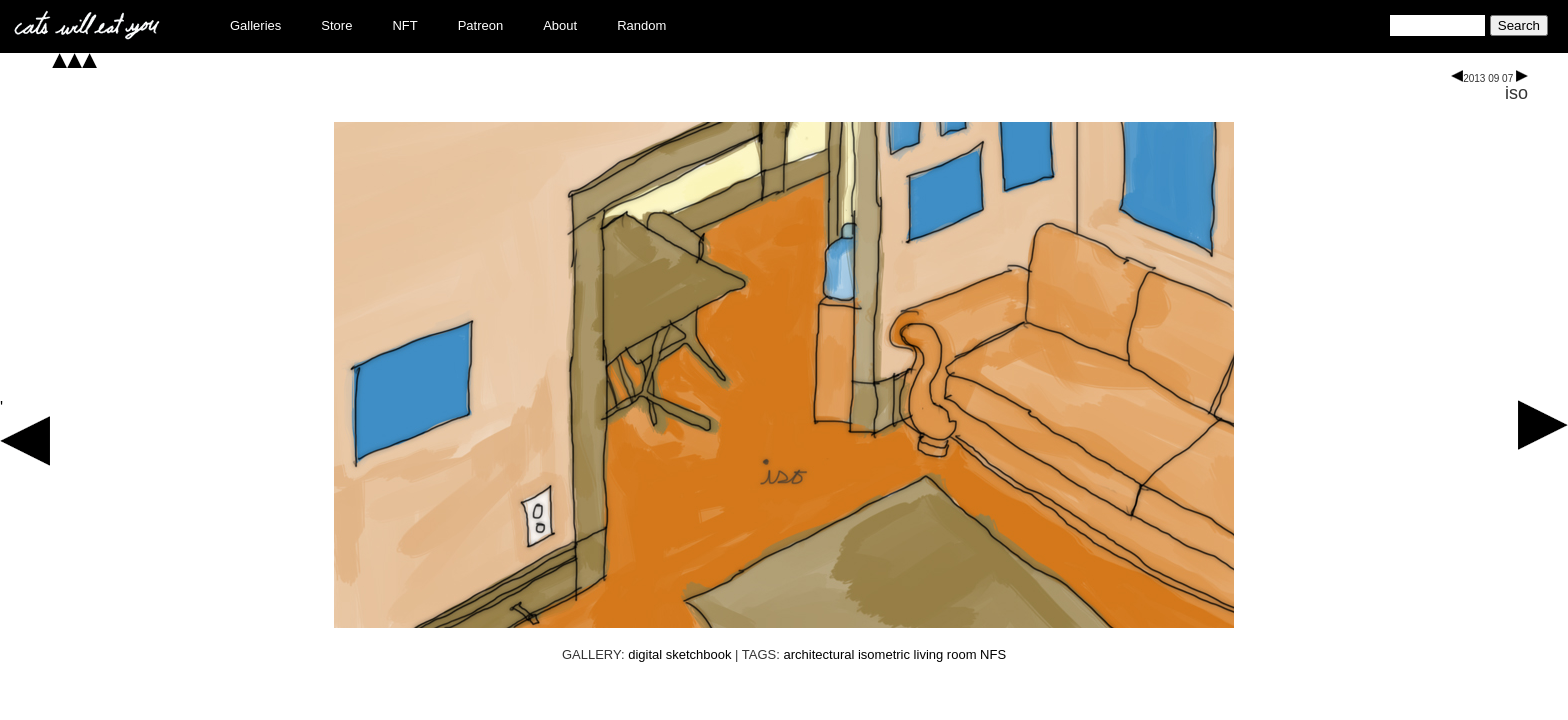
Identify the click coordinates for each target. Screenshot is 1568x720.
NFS (993, 654)
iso (1516, 93)
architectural (819, 654)
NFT (404, 25)
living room (945, 654)
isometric (884, 654)
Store (336, 25)
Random (641, 25)
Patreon (481, 25)
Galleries (255, 25)
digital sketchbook (679, 654)
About (560, 25)
